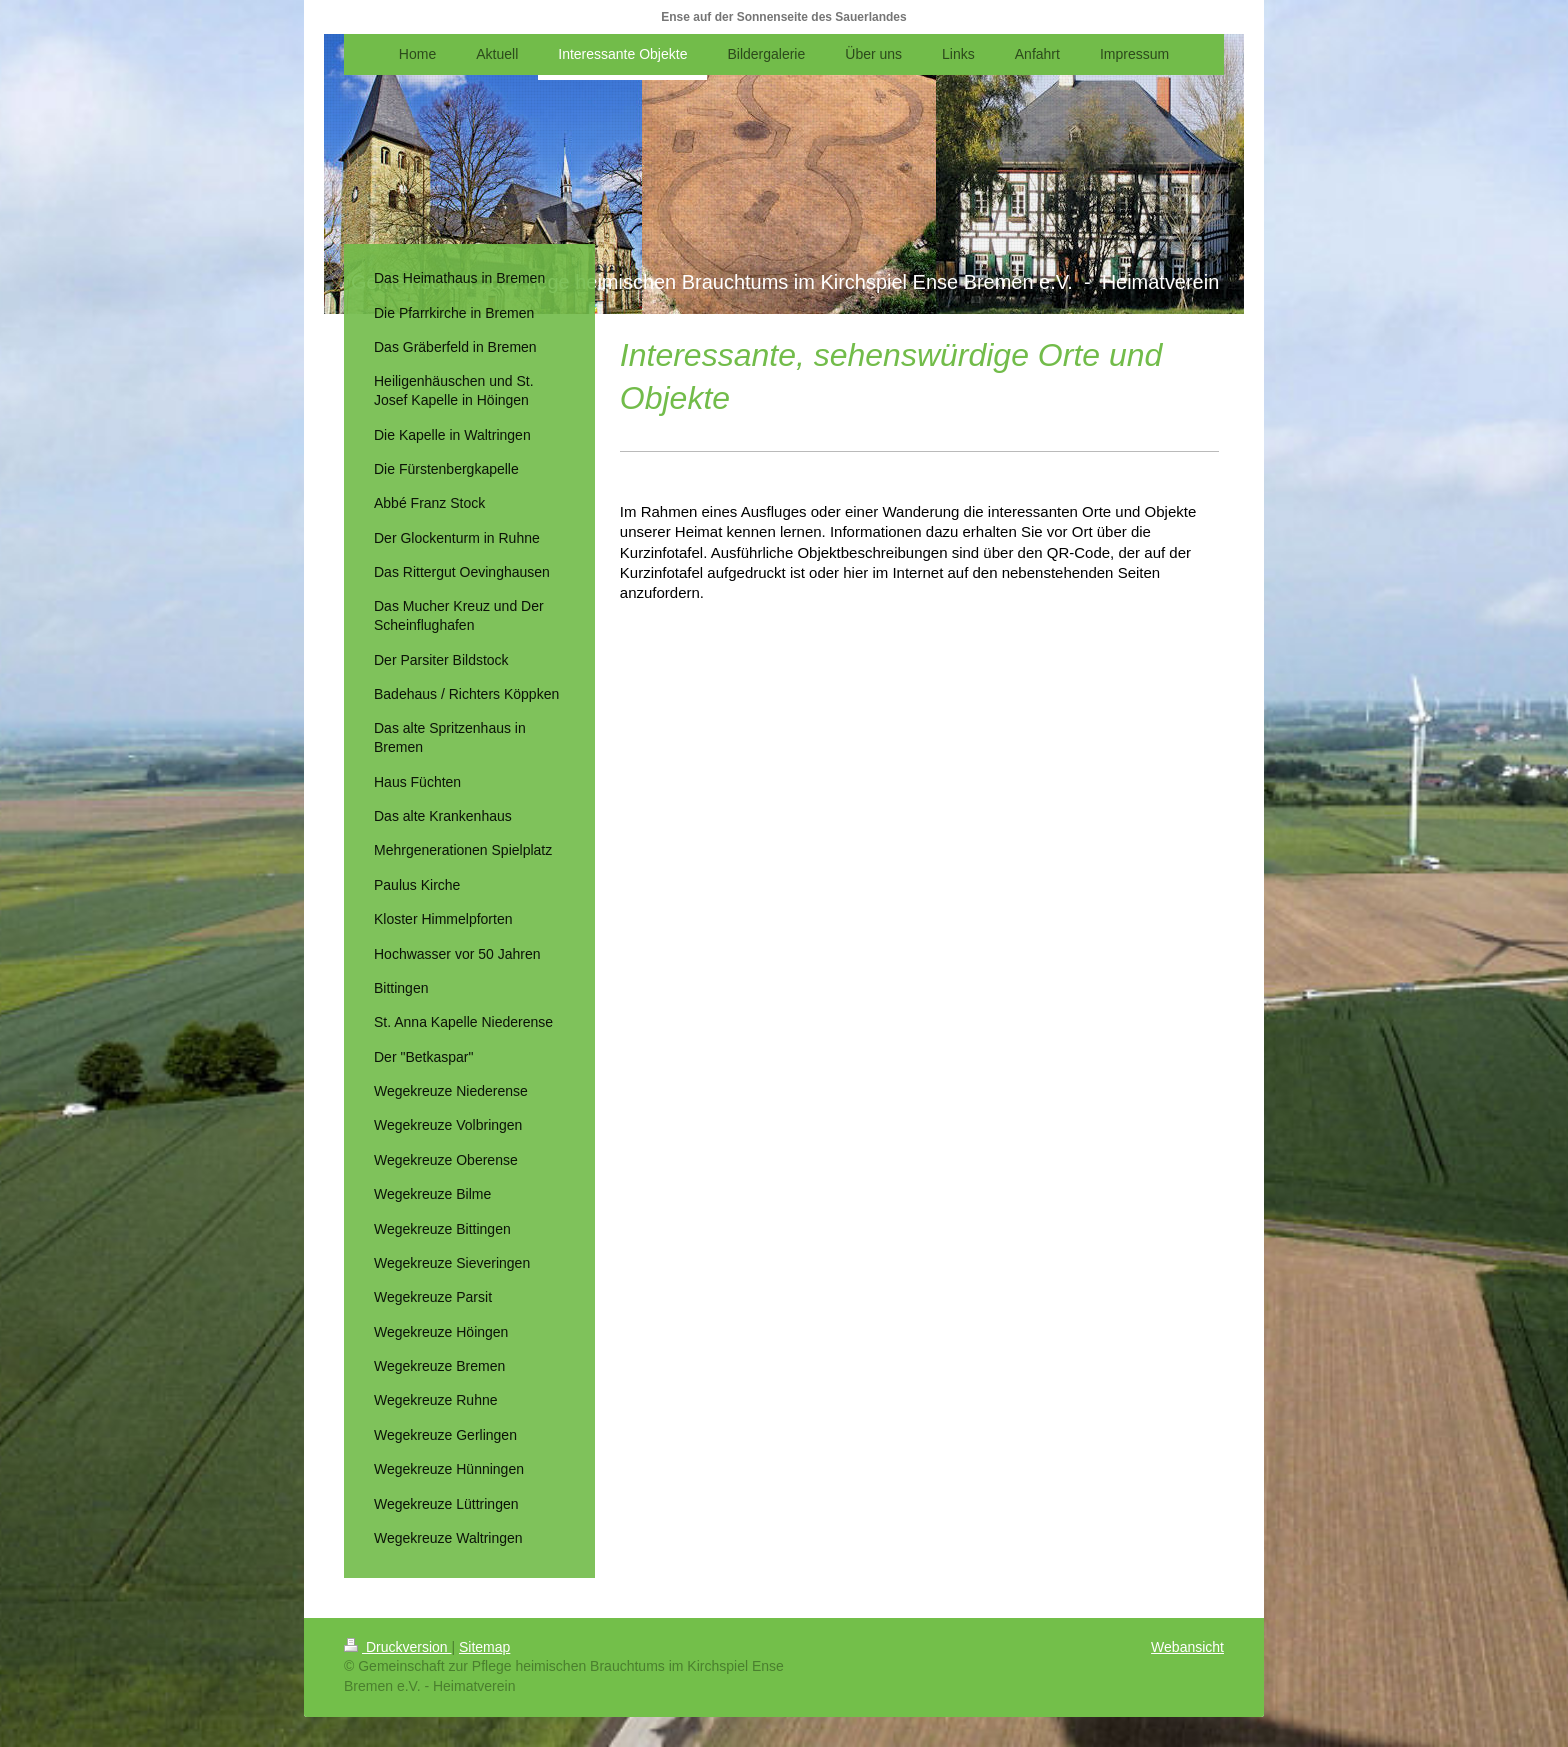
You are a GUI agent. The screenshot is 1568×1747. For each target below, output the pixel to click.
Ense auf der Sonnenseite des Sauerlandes (783, 17)
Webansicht (1187, 1647)
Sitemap (484, 1647)
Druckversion (397, 1647)
